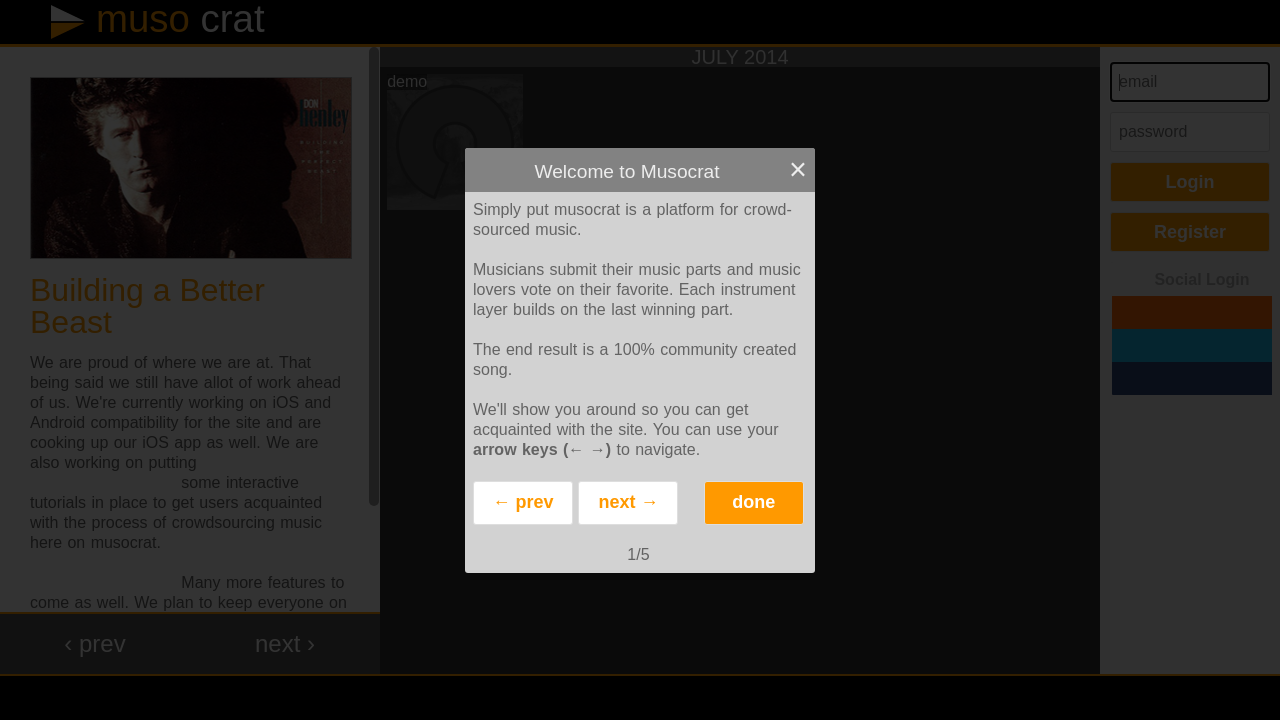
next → (628, 502)
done (753, 502)
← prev (522, 502)
